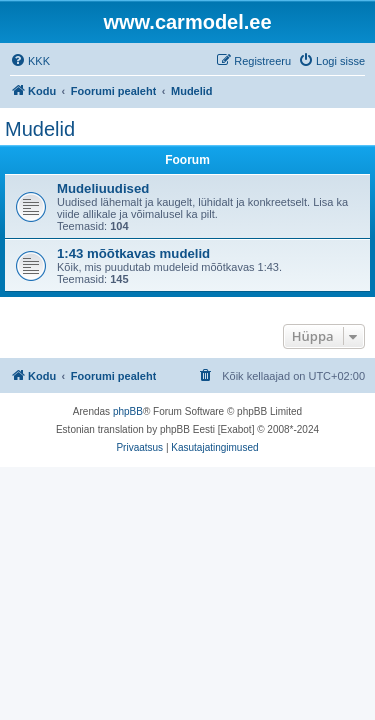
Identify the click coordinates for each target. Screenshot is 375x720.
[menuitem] (30, 61)
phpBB (128, 411)
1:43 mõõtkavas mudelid (133, 253)
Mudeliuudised (103, 188)
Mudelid (40, 129)
